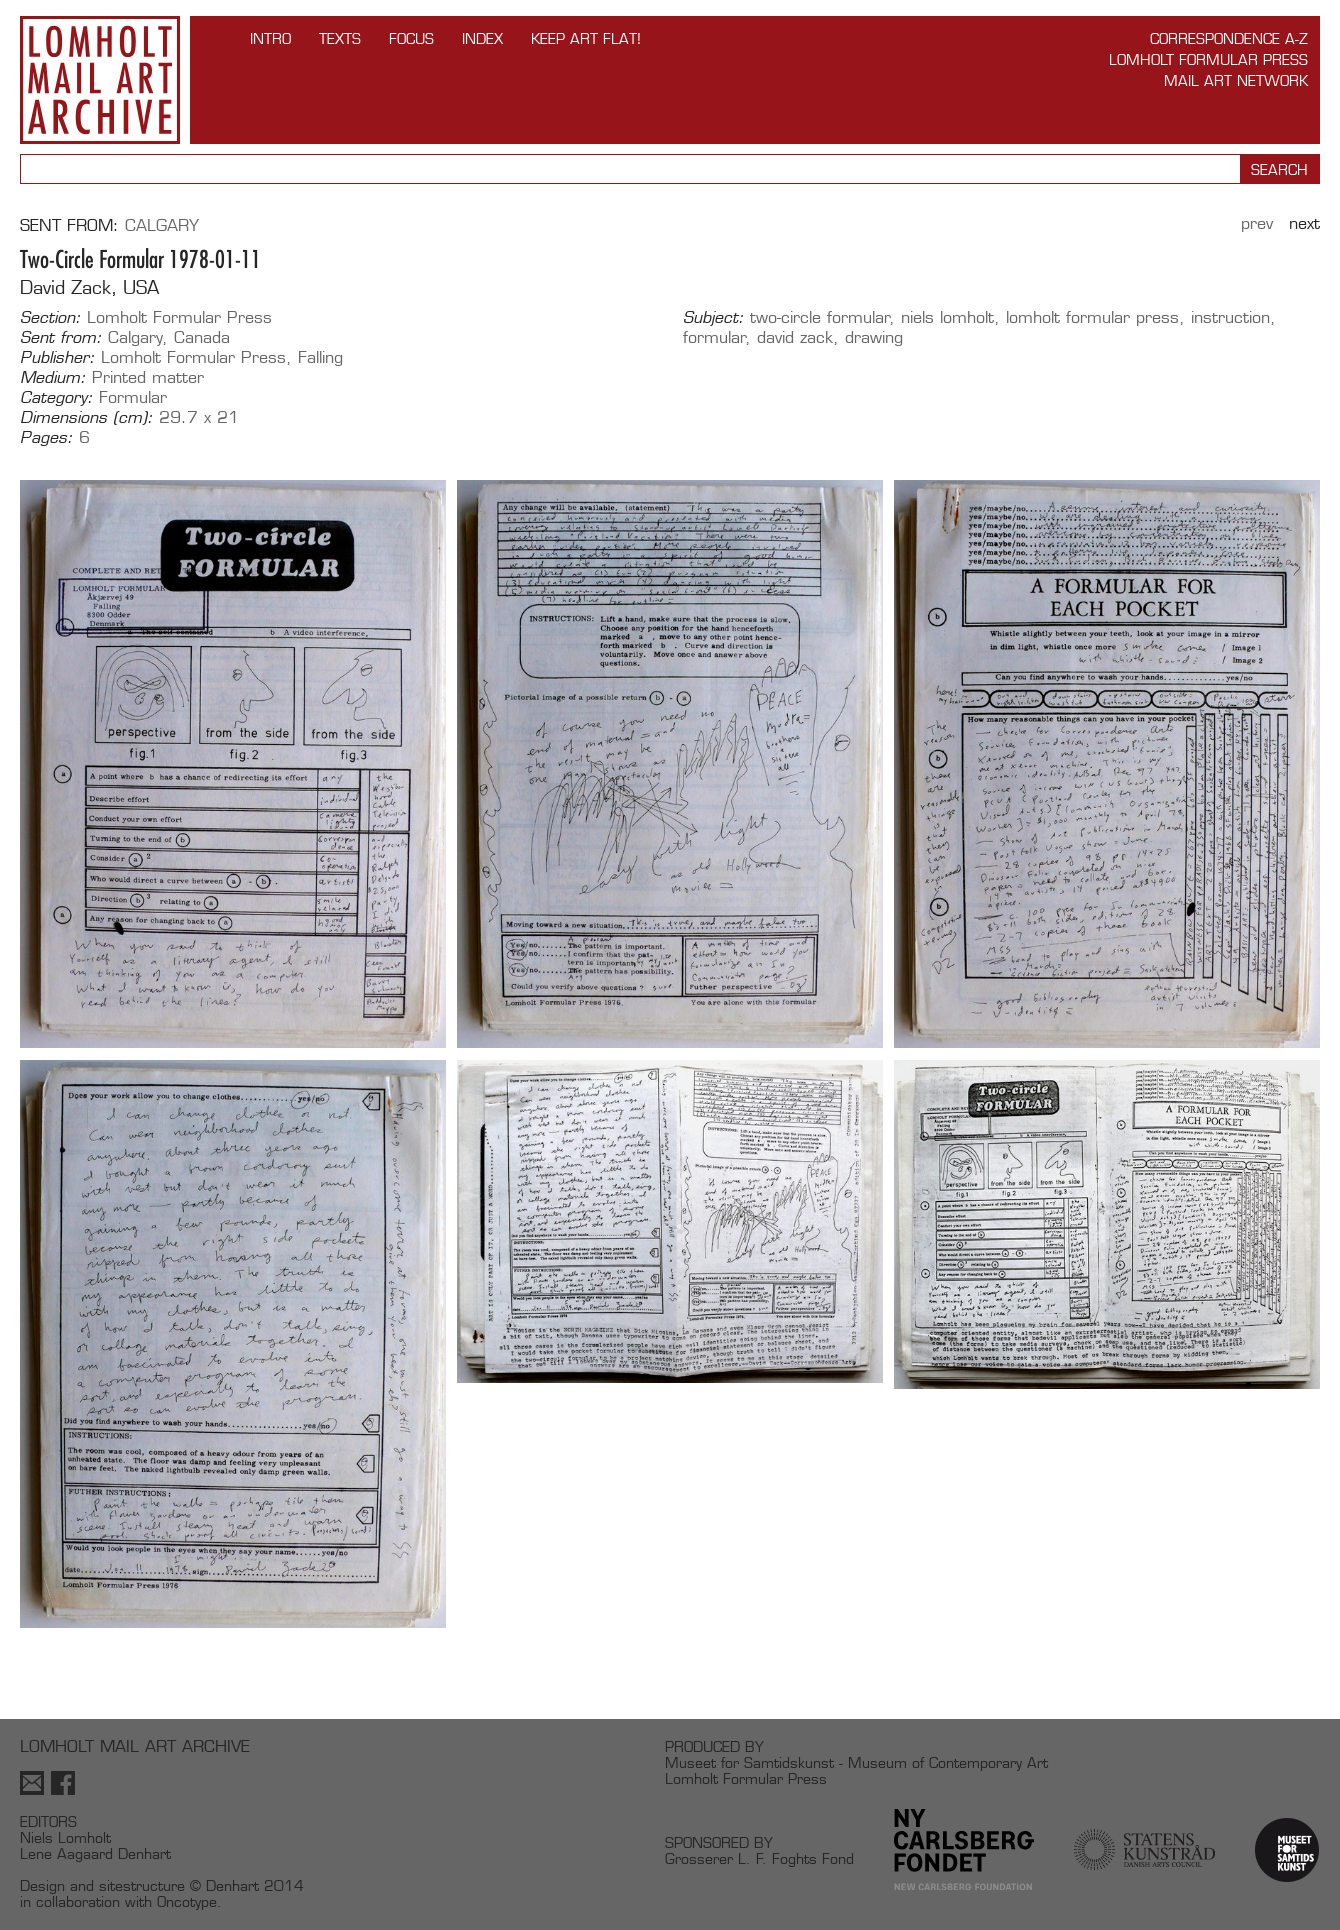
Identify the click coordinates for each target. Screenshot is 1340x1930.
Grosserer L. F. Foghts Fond (759, 1858)
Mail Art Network (1236, 80)
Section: (50, 318)
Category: (56, 398)
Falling (320, 357)
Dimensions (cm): (86, 418)
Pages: (46, 438)
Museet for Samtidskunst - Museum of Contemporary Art (856, 1762)
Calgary (162, 225)
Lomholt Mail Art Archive (100, 80)
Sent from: (61, 338)
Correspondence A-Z (1229, 38)
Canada (202, 337)
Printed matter (148, 377)
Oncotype (187, 1901)
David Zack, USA (89, 287)
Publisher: (57, 358)
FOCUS (411, 38)
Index (482, 38)
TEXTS (340, 38)
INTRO (270, 38)
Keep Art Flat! (586, 38)
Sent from (66, 225)
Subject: (713, 318)
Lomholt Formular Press (1208, 59)
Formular (133, 397)
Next (1304, 223)
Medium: (53, 378)
